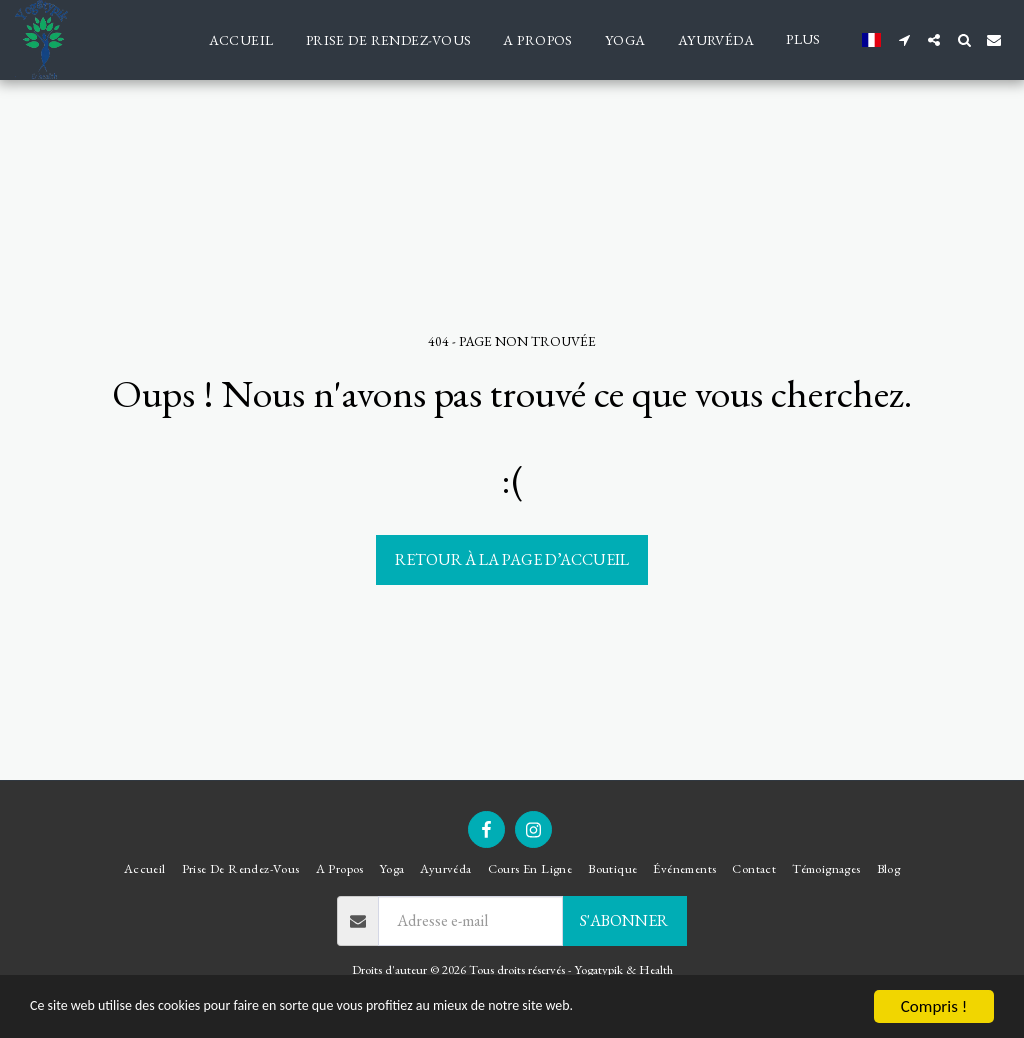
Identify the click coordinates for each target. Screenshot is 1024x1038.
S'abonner (624, 920)
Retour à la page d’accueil (512, 559)
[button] (904, 40)
